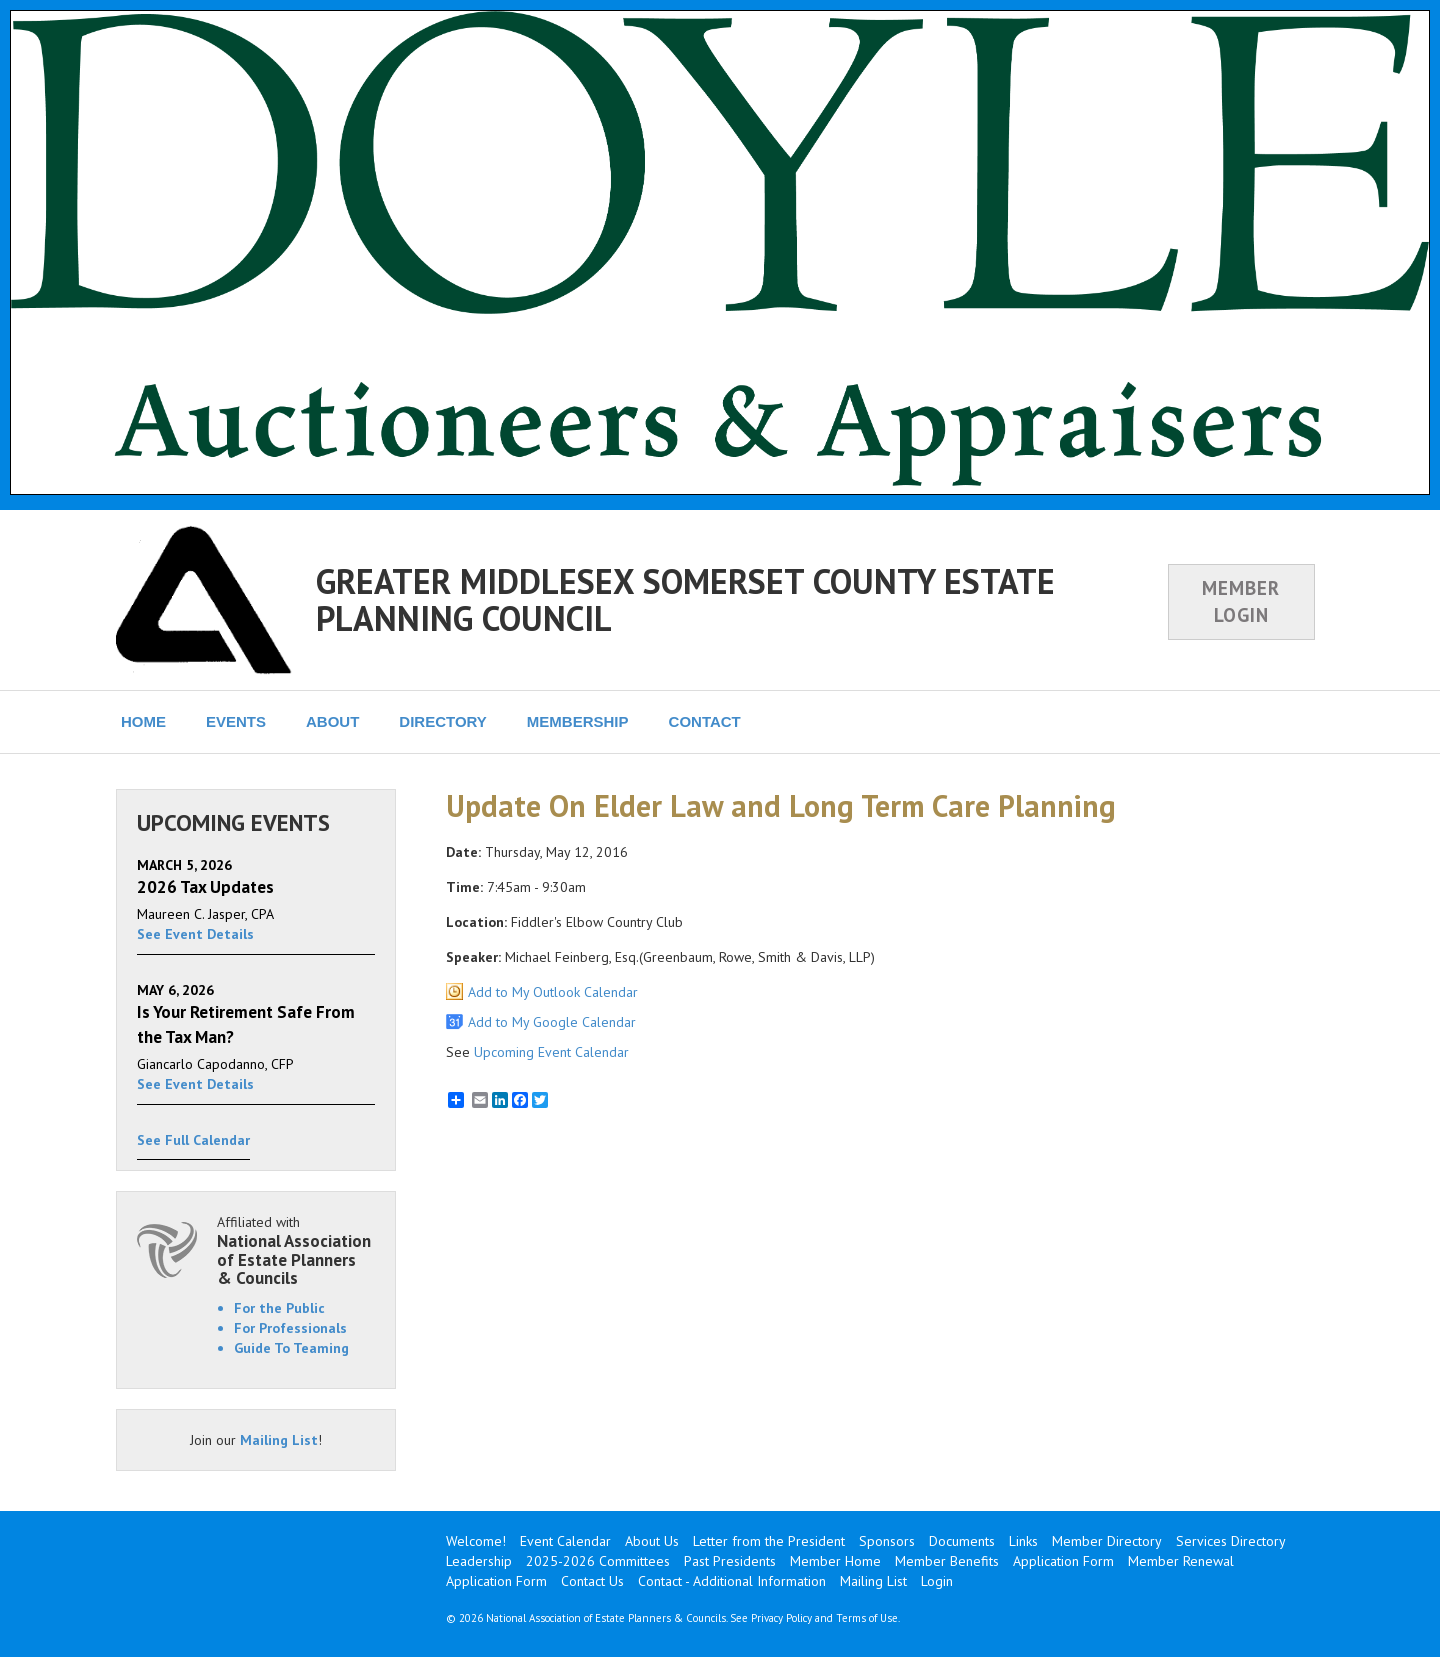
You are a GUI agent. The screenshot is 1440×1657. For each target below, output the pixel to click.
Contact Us (592, 1581)
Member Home (835, 1561)
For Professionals (290, 1328)
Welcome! (476, 1541)
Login (937, 1581)
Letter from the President (769, 1541)
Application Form (1063, 1561)
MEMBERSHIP (578, 721)
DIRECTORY (443, 721)
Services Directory (1231, 1541)
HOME (143, 721)
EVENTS (236, 721)
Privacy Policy (781, 1618)
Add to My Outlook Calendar (553, 992)
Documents (962, 1541)
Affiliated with (296, 1250)
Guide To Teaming (291, 1348)
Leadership (479, 1561)
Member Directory (1107, 1541)
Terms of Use (867, 1618)
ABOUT (332, 721)
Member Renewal (1181, 1561)
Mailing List (279, 1440)
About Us (652, 1541)
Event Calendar (565, 1541)
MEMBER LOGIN (1241, 601)
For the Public (279, 1308)
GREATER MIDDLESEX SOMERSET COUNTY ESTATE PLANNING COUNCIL (685, 599)
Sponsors (887, 1541)
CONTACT (705, 721)
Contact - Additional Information (732, 1581)
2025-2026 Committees (598, 1561)
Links (1023, 1541)
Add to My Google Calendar (552, 1022)
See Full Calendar (193, 1140)
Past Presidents (730, 1561)
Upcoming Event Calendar (551, 1052)
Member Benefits (947, 1561)
